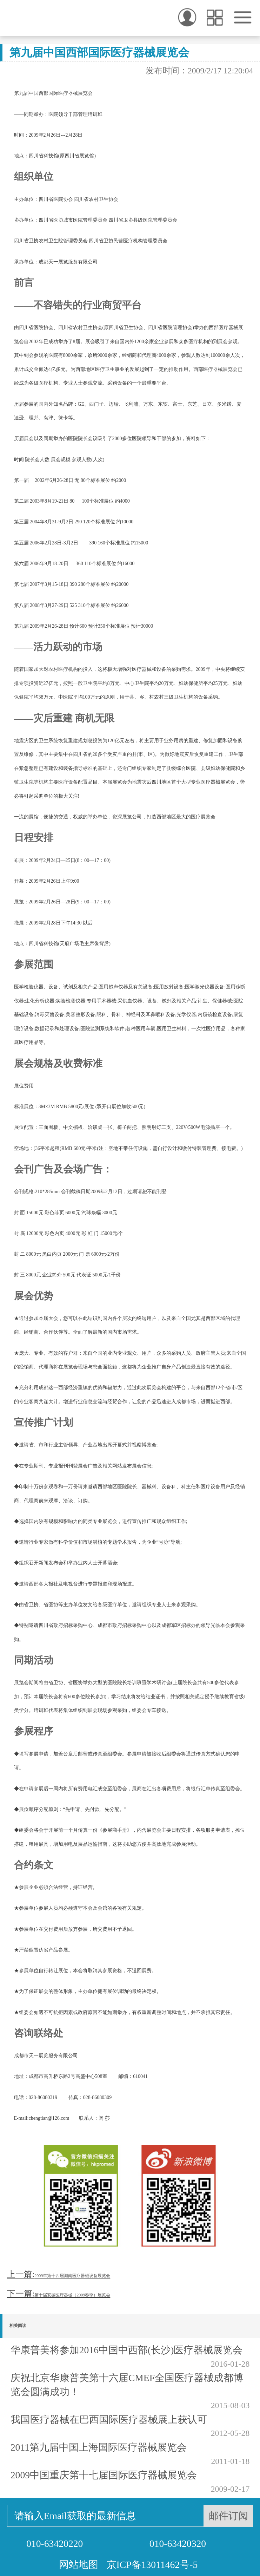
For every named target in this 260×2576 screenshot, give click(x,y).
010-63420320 (177, 2543)
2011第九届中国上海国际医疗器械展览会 (99, 2447)
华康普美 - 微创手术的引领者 (41, 18)
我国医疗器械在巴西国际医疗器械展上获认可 (109, 2419)
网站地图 (78, 2564)
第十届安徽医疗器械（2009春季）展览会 (72, 2295)
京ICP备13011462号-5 (152, 2564)
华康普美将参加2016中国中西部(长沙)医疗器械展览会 (127, 2350)
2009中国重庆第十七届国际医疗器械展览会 (104, 2475)
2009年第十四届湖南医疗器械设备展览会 (72, 2275)
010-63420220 (54, 2543)
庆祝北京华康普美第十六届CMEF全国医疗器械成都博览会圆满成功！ (127, 2384)
